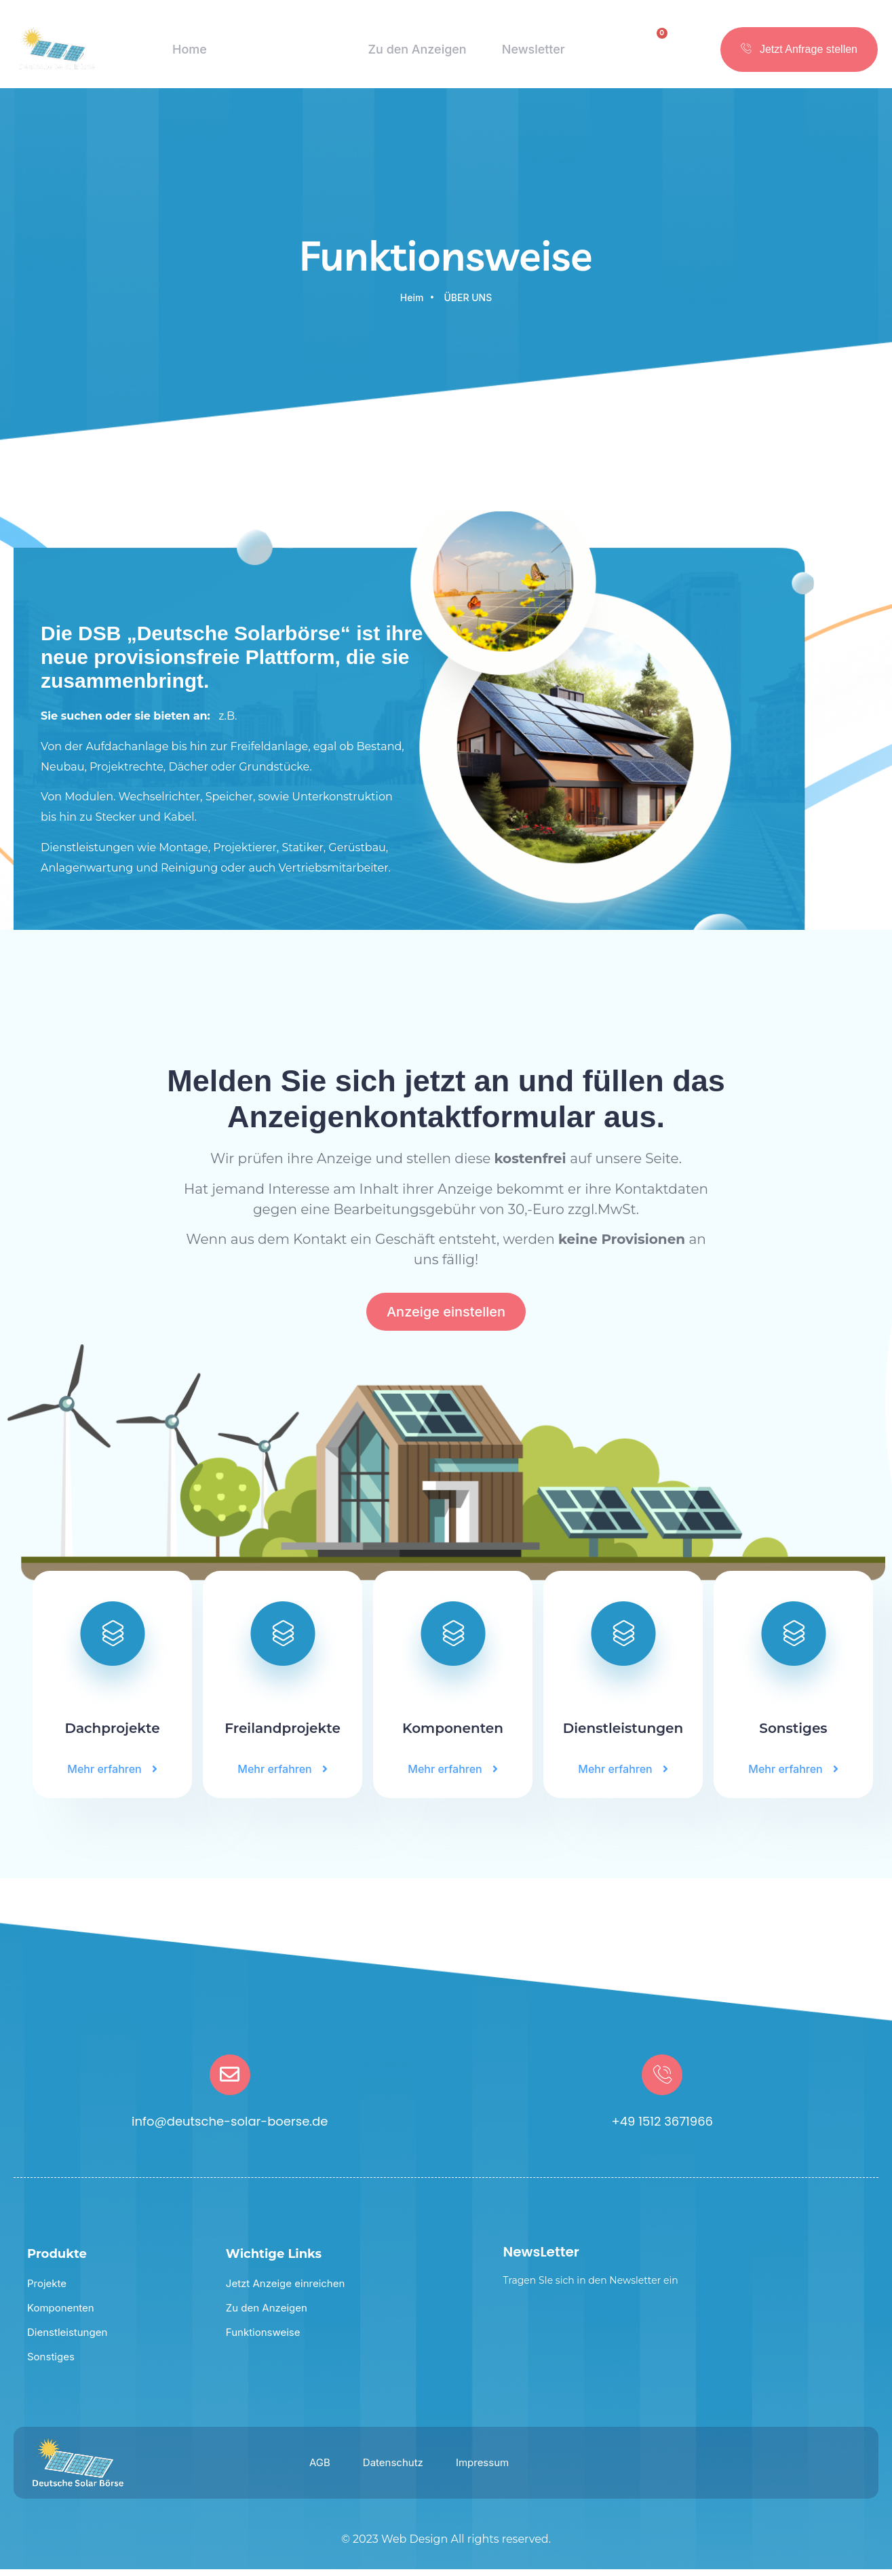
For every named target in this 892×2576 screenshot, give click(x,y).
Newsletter (534, 54)
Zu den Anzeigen (416, 54)
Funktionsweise (284, 53)
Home (187, 54)
